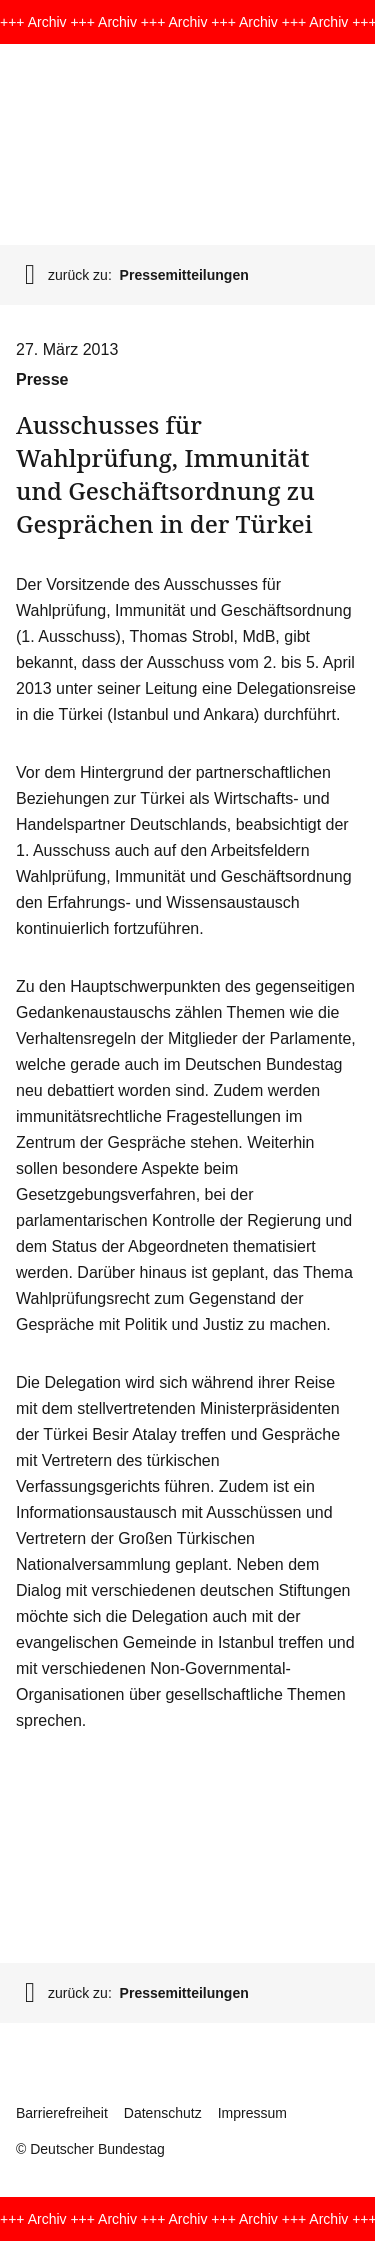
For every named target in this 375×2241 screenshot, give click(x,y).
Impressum (252, 2113)
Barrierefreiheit (62, 2113)
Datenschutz (163, 2113)
